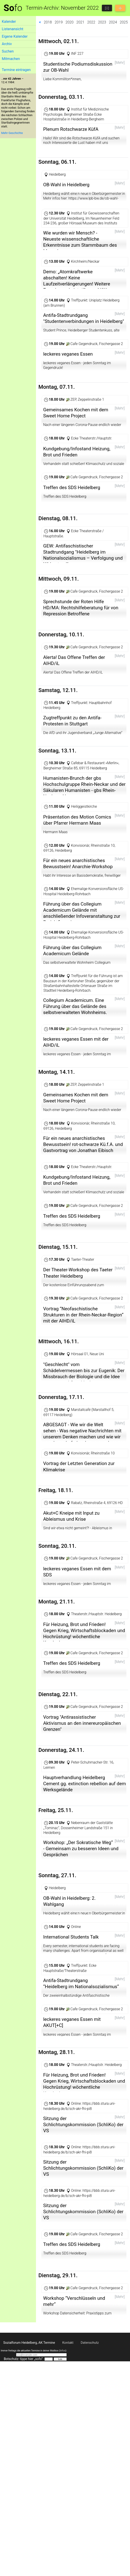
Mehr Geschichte (12, 133)
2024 (113, 22)
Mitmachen (11, 59)
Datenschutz (90, 2554)
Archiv (7, 44)
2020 (69, 22)
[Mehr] (120, 62)
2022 (91, 22)
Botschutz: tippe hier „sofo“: (23, 2570)
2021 (80, 22)
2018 (48, 22)
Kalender (9, 21)
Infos (62, 2561)
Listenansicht (12, 29)
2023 (102, 22)
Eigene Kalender (15, 36)
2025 (124, 22)
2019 (59, 22)
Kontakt (68, 2554)
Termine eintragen (16, 70)
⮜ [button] (40, 22)
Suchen (8, 51)
